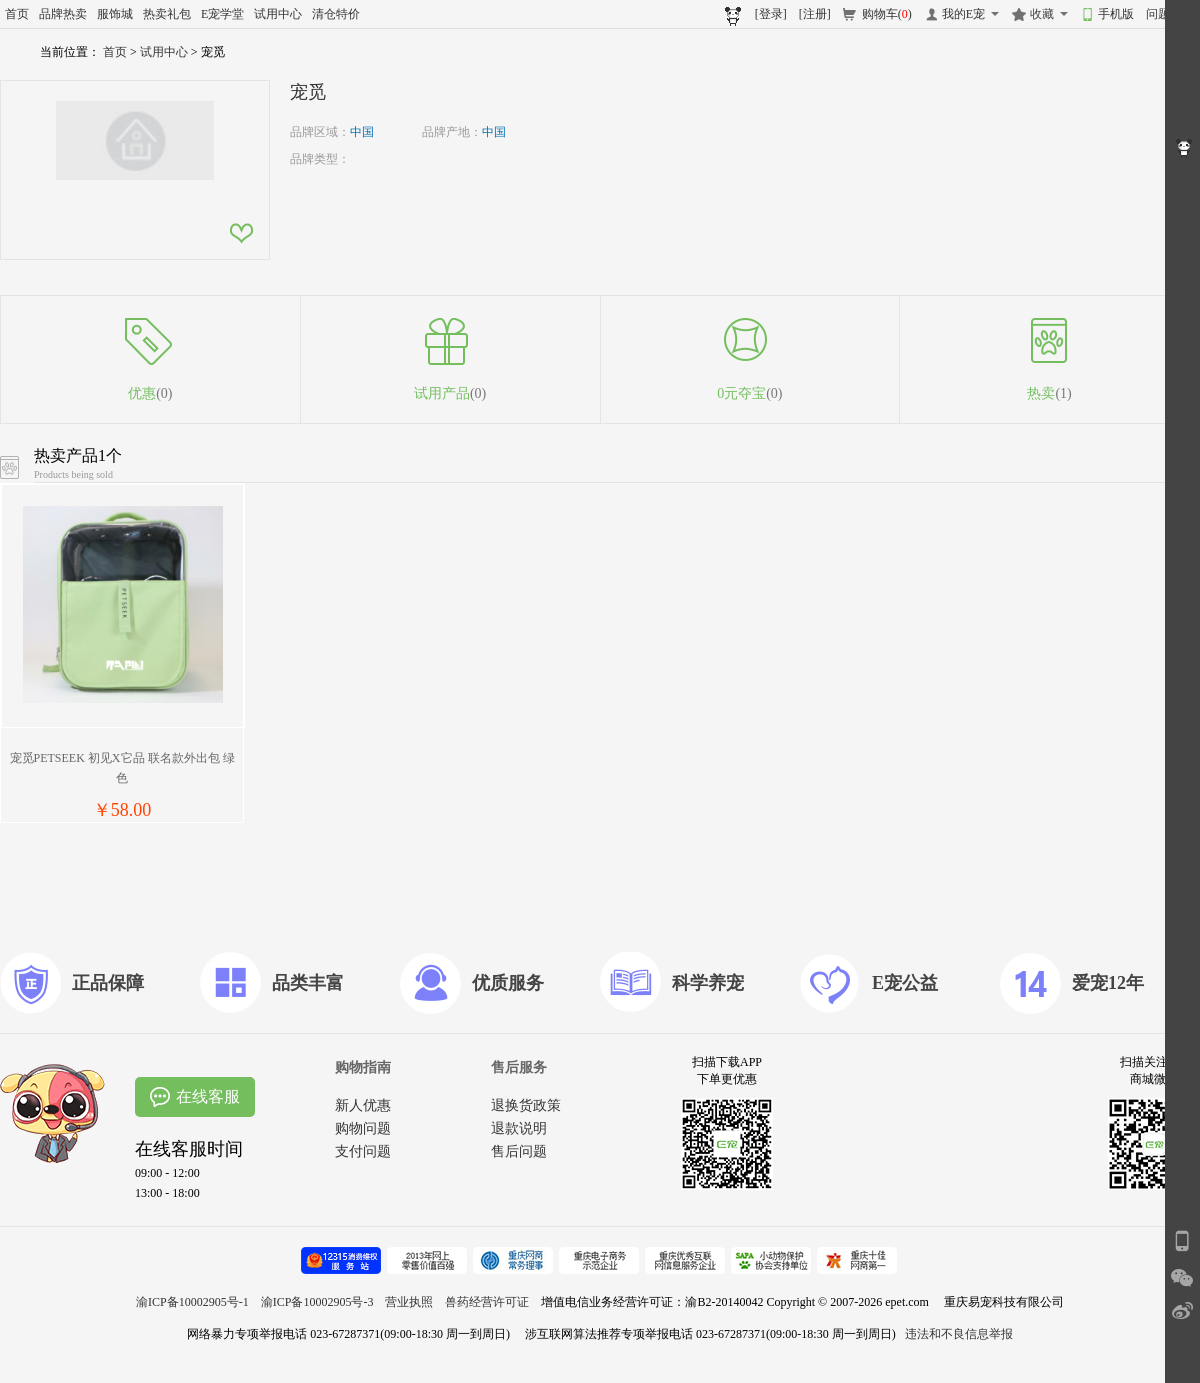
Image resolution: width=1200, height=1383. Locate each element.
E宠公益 (905, 983)
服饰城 (115, 14)
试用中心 (278, 14)
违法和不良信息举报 (959, 1334)
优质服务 (508, 983)
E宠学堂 (222, 14)
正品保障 (108, 983)
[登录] (771, 14)
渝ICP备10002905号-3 (317, 1302)
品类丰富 (308, 983)
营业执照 (409, 1302)
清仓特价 (336, 14)
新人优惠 (363, 1105)
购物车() (887, 14)
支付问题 (363, 1151)
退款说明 (519, 1128)
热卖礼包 (167, 14)
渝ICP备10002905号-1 (192, 1302)
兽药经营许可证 (487, 1302)
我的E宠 (963, 14)
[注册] (815, 14)
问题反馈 (1170, 14)
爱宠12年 (1108, 983)
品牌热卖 (63, 14)
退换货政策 (526, 1105)
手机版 (1116, 14)
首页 (17, 14)
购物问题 (363, 1128)
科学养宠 (708, 983)
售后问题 (519, 1151)
